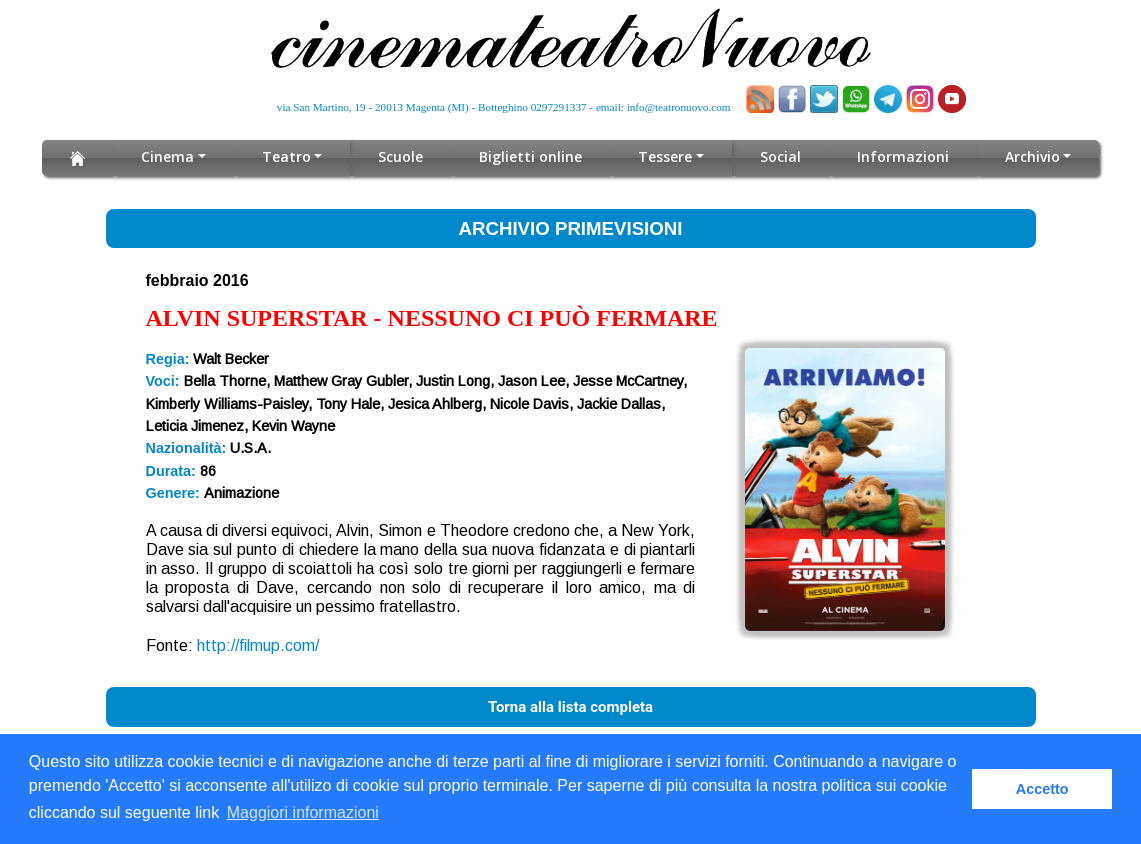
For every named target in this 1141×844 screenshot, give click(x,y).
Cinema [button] (167, 156)
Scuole (400, 156)
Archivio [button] (1032, 156)
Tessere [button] (665, 156)
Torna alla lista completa (570, 707)
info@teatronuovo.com (679, 107)
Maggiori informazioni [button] (303, 812)
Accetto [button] (1042, 789)
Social (780, 156)
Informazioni (903, 156)
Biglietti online (530, 156)
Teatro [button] (286, 156)
